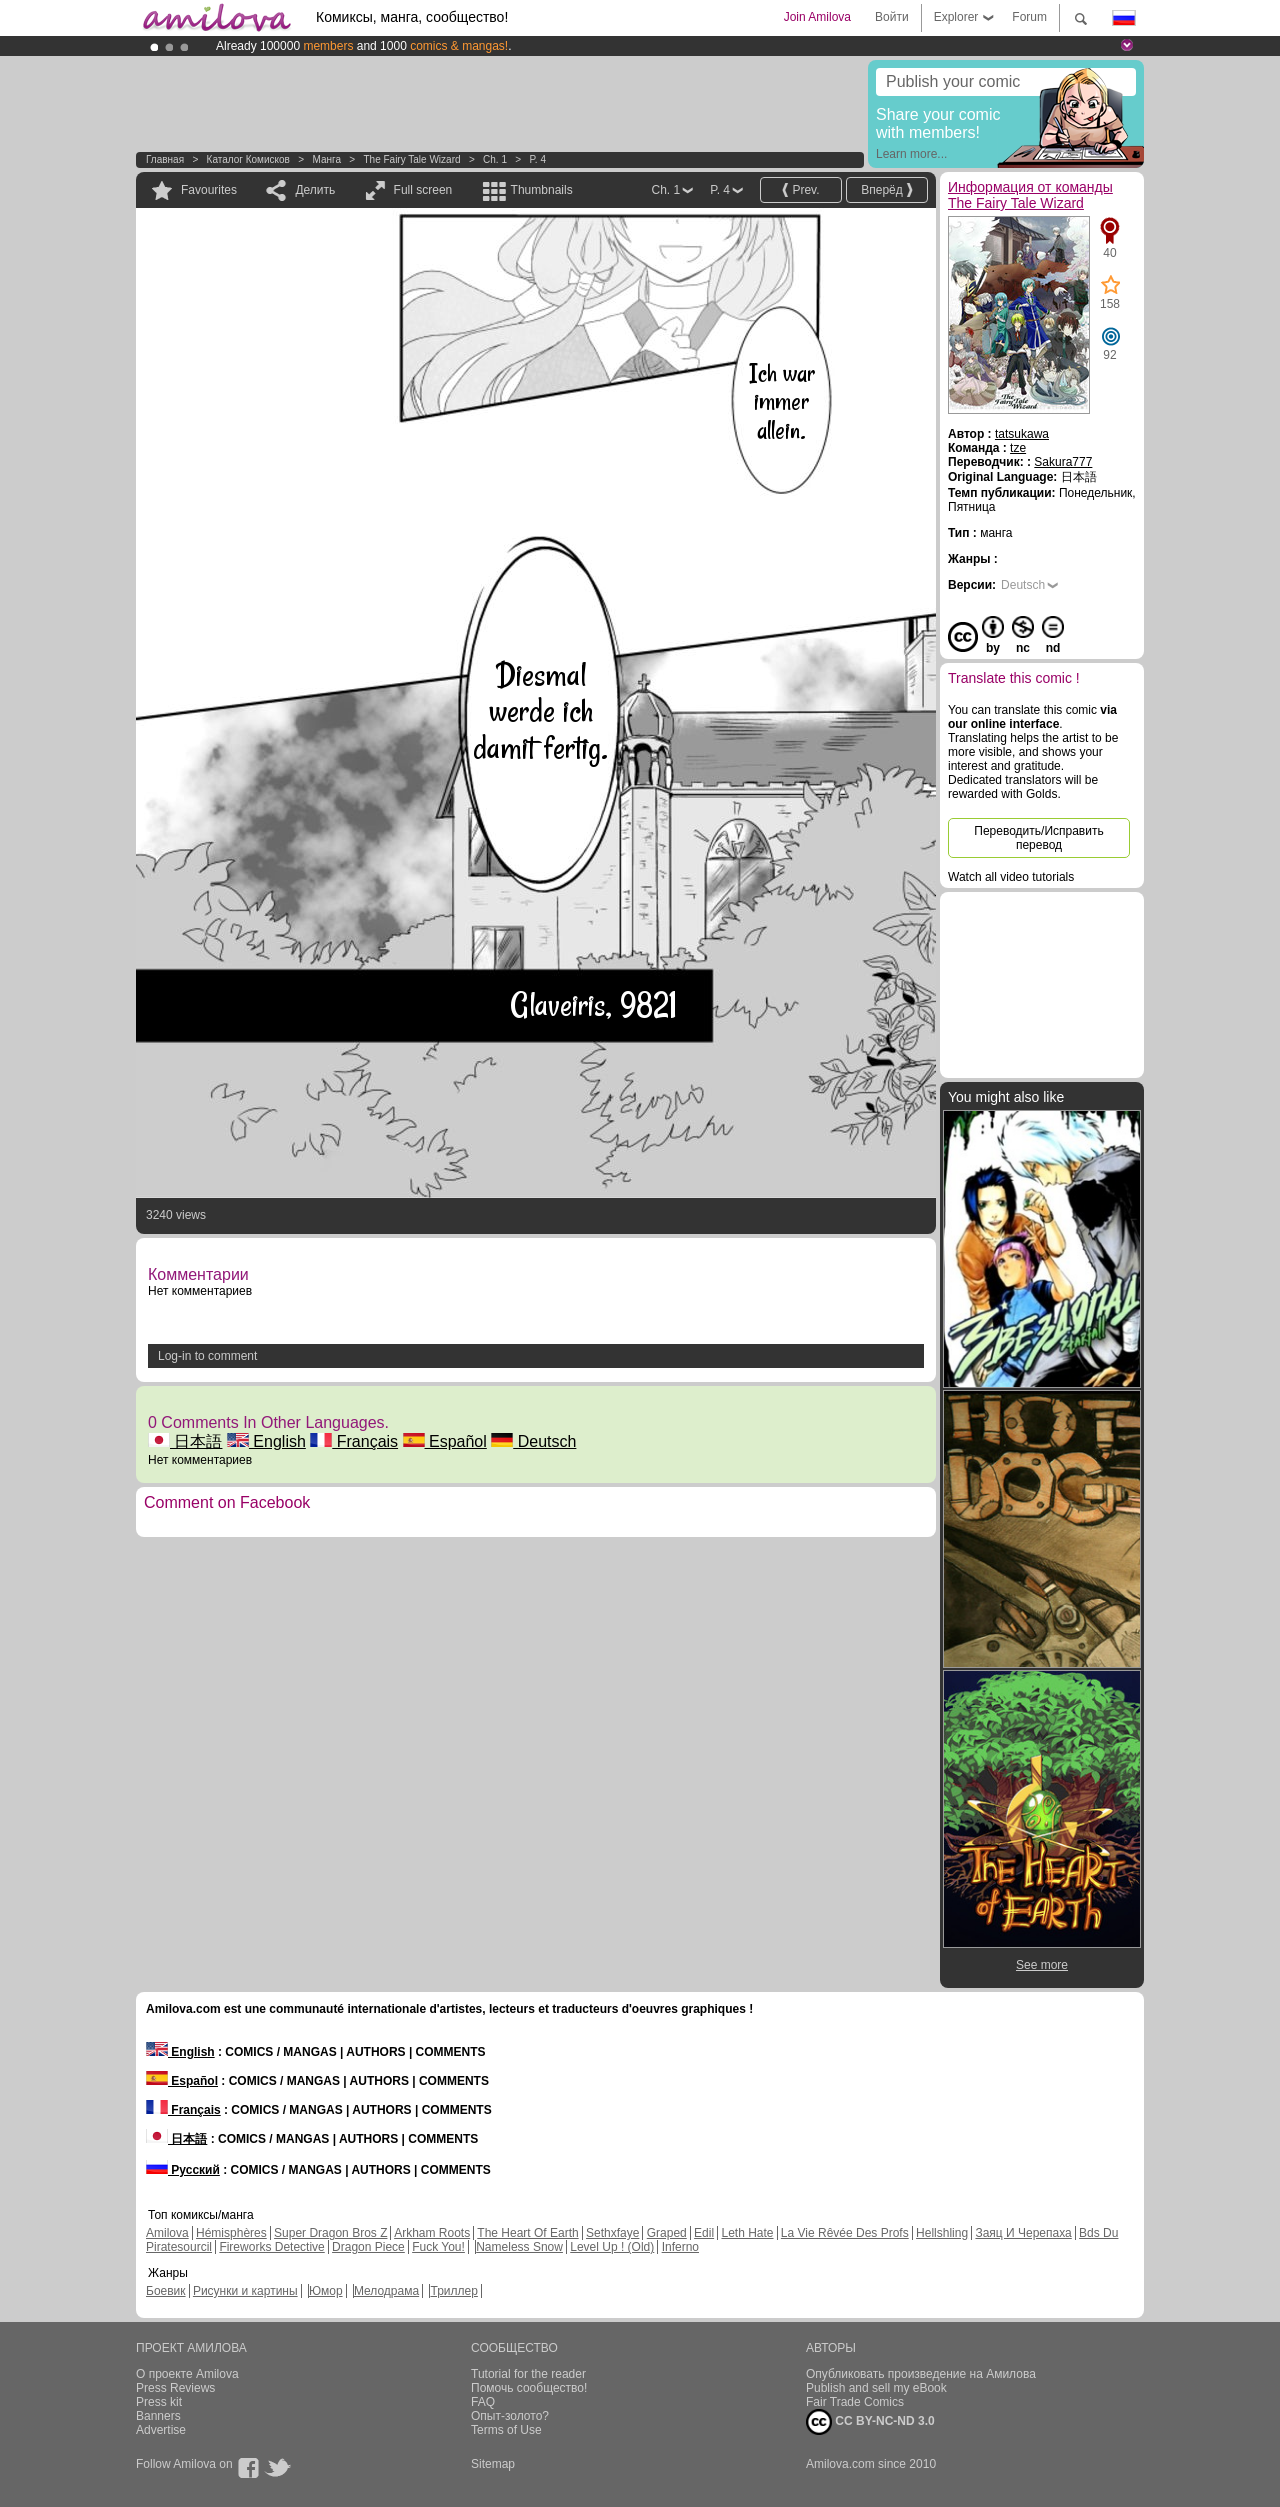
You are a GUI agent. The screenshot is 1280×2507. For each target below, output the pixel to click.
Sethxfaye (612, 2233)
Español (445, 1441)
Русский (183, 2170)
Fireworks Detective (271, 2247)
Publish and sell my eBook (876, 2388)
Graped (667, 2233)
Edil (704, 2233)
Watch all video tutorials (1011, 877)
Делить (315, 190)
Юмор (326, 2291)
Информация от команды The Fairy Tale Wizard (1030, 195)
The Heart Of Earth (527, 2233)
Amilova (167, 2233)
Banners (158, 2416)
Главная (165, 159)
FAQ (483, 2402)
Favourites (209, 190)
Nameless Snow (519, 2247)
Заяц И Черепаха (1023, 2233)
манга (326, 159)
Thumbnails (542, 190)
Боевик (166, 2291)
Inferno (680, 2247)
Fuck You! (438, 2247)
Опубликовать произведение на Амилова (921, 2374)
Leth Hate (747, 2233)
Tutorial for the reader (528, 2374)
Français (354, 1441)
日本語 (185, 1441)
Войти (892, 17)
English (266, 1441)
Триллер (453, 2291)
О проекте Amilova (187, 2374)
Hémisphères (231, 2233)
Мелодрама (386, 2291)
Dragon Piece (368, 2247)
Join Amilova (817, 17)
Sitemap (493, 2464)
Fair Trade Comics (855, 2402)
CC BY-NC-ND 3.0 (870, 2422)
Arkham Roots (432, 2233)
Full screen (423, 190)
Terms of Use (506, 2430)
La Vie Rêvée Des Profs (845, 2233)
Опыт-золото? (510, 2416)
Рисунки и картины (245, 2291)
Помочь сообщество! (529, 2388)
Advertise (161, 2430)
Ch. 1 (495, 159)
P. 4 (537, 159)
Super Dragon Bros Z (330, 2233)
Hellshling (942, 2233)
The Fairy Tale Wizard (411, 159)
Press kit (159, 2402)
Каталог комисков (248, 159)
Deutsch (533, 1441)
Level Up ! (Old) (612, 2247)
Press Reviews (175, 2388)
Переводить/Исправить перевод (1038, 838)
